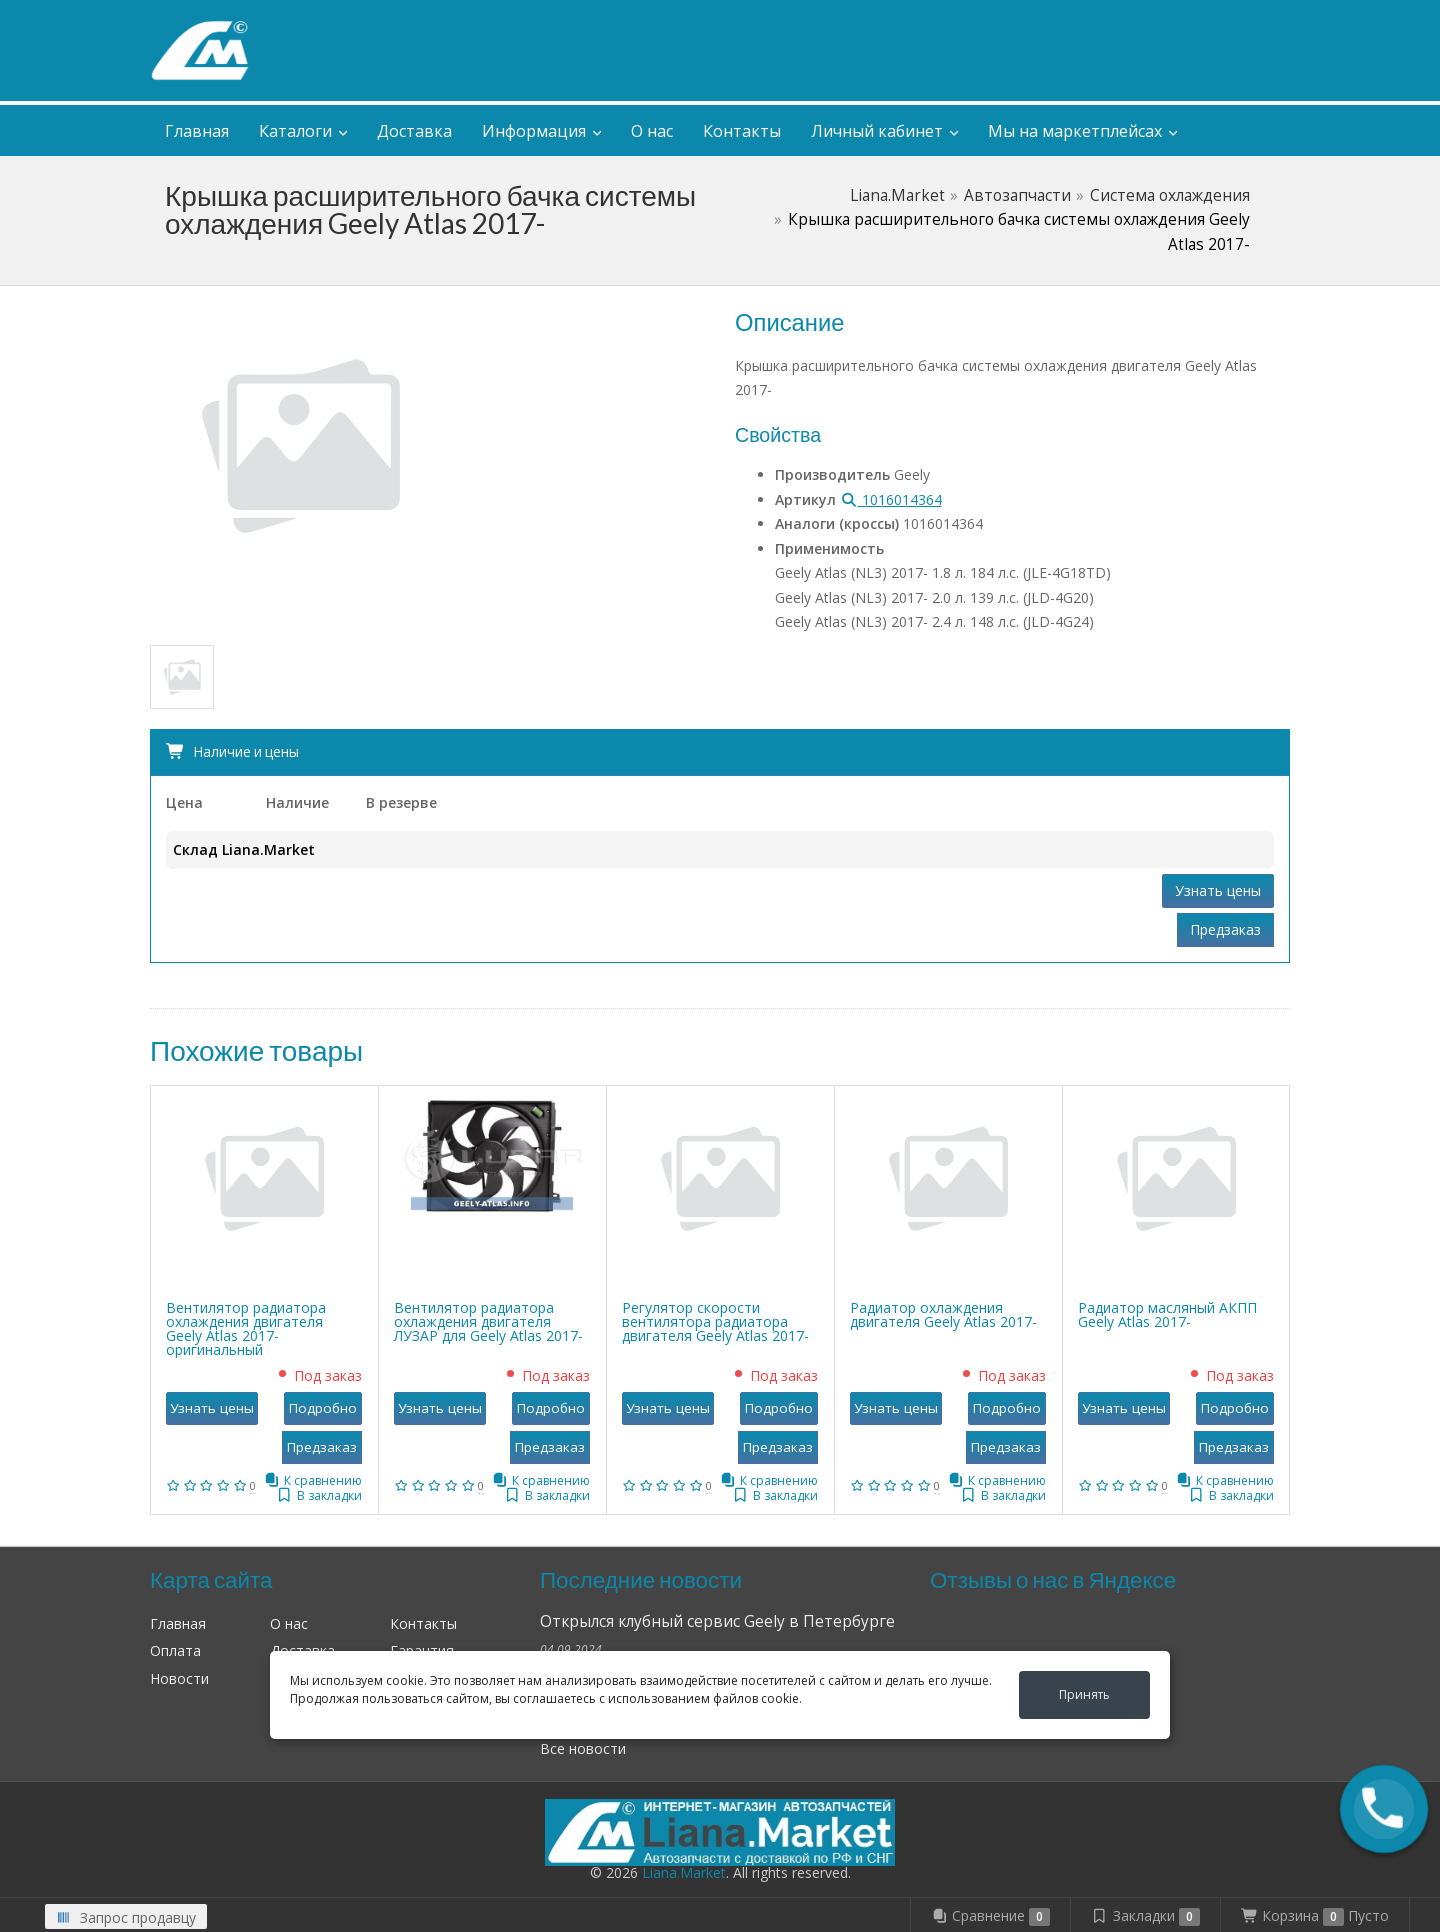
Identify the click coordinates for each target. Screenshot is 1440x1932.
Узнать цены (1218, 890)
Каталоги (295, 131)
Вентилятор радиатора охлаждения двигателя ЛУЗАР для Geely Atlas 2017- (488, 1321)
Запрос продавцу (126, 1917)
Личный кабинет (1159, 18)
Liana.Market (897, 195)
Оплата (175, 1650)
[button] (1384, 1809)
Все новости (583, 1748)
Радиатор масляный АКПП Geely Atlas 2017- (1167, 1314)
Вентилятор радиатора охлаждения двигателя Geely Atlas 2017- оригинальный (246, 1328)
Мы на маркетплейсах (1075, 131)
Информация (534, 131)
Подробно (323, 1408)
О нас (652, 131)
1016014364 (891, 499)
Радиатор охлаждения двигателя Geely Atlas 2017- (943, 1314)
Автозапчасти (1017, 195)
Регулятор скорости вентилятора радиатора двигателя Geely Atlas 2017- (715, 1321)
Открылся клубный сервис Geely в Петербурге (717, 1621)
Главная (197, 131)
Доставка (414, 131)
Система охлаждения (1170, 195)
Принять (1084, 1694)
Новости (179, 1678)
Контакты (742, 131)
